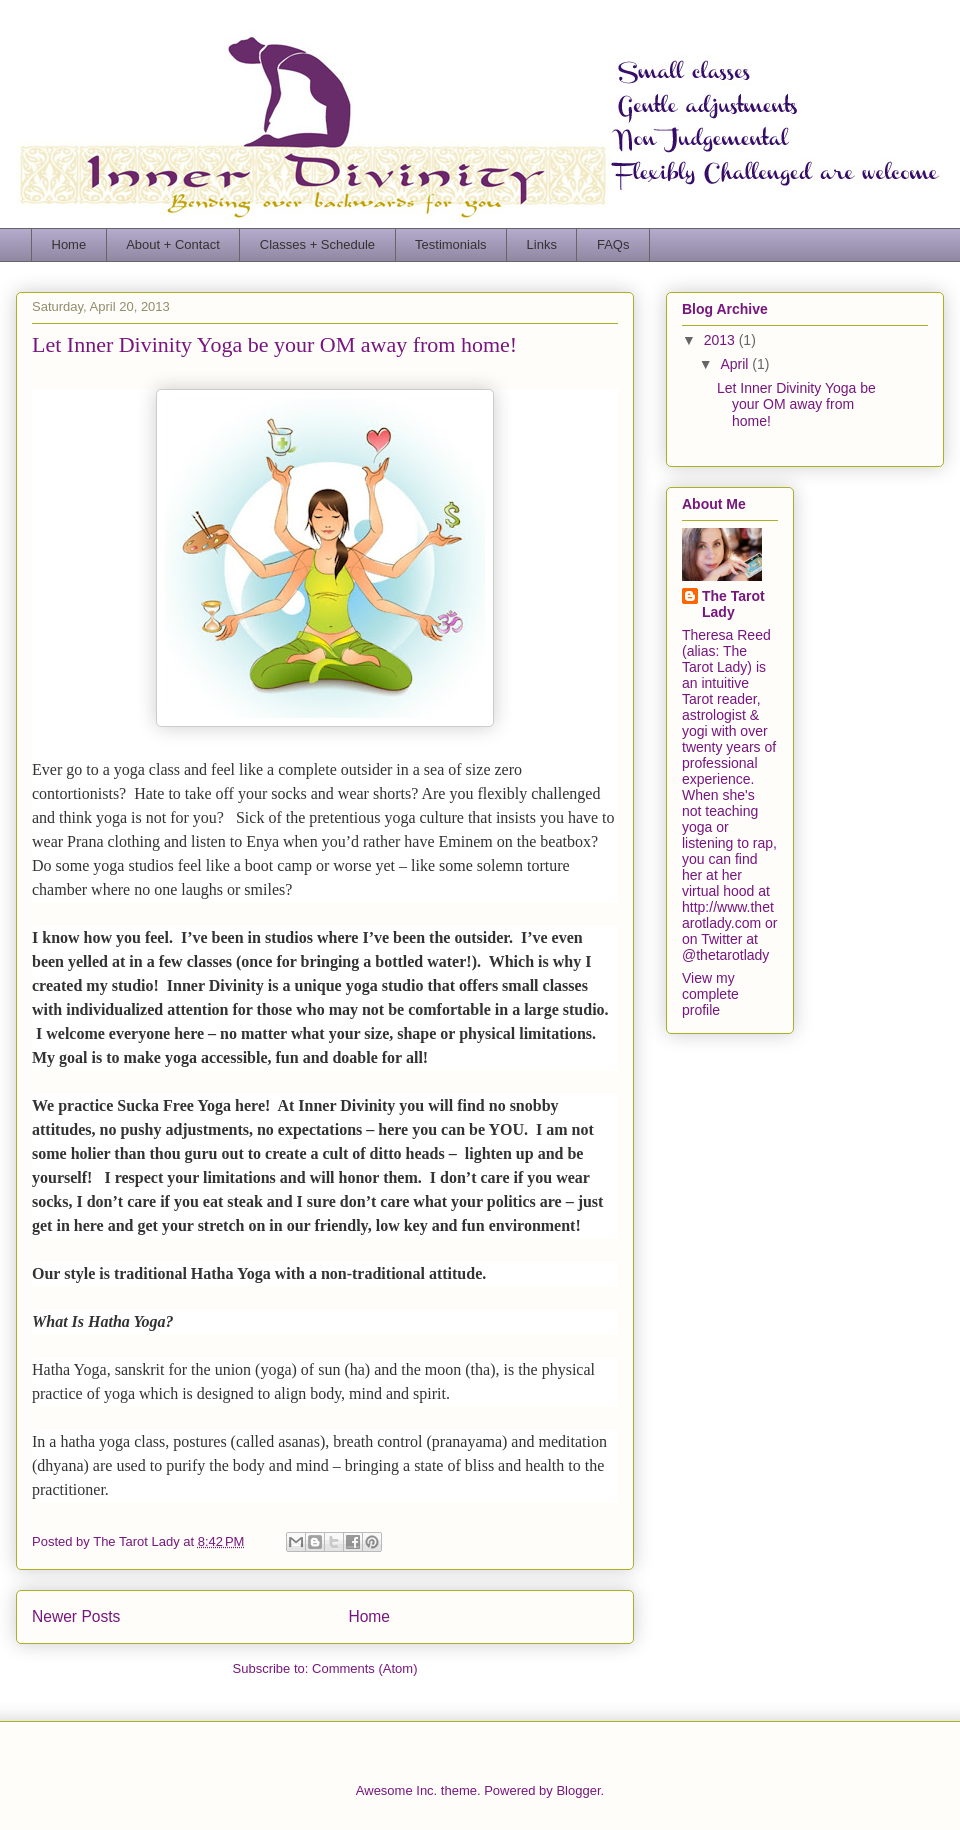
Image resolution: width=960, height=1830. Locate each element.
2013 (721, 340)
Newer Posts (76, 1616)
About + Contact (173, 244)
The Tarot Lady (733, 604)
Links (542, 244)
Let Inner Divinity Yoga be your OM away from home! (274, 344)
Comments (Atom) (364, 1668)
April (736, 364)
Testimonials (451, 244)
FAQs (613, 244)
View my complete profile (710, 994)
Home (69, 244)
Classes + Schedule (317, 244)
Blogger (578, 1790)
